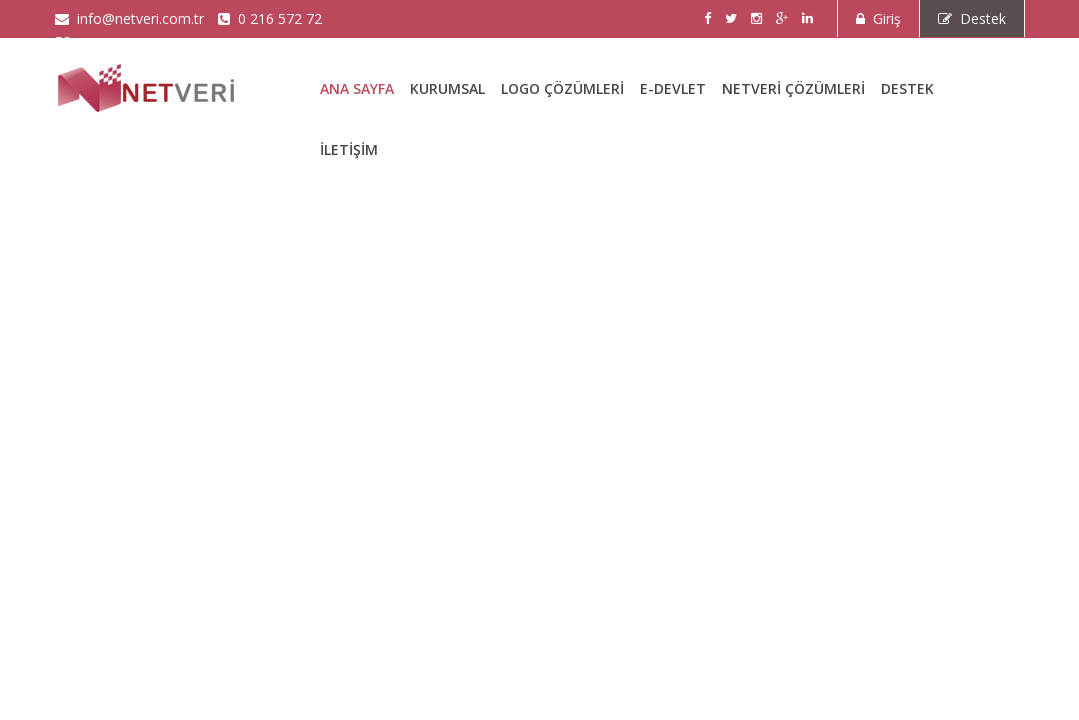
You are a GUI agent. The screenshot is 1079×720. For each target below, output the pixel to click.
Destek (972, 18)
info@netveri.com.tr (129, 18)
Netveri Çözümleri (793, 88)
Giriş (878, 18)
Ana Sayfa (357, 88)
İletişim (349, 149)
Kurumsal (447, 88)
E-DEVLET (673, 88)
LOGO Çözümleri (562, 88)
